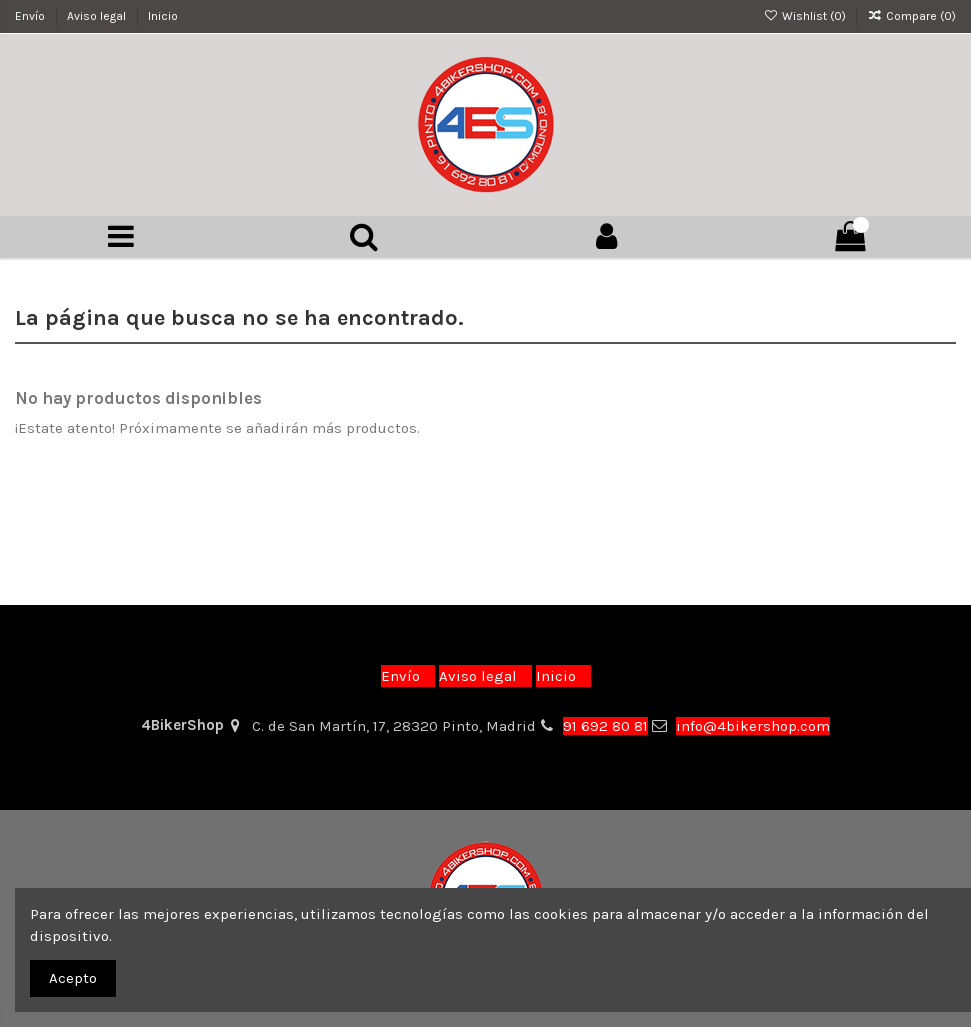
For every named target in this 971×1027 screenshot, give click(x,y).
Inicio (163, 16)
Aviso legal (98, 16)
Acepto (73, 978)
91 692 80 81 (605, 726)
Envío (31, 16)
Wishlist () (805, 16)
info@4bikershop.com (753, 726)
